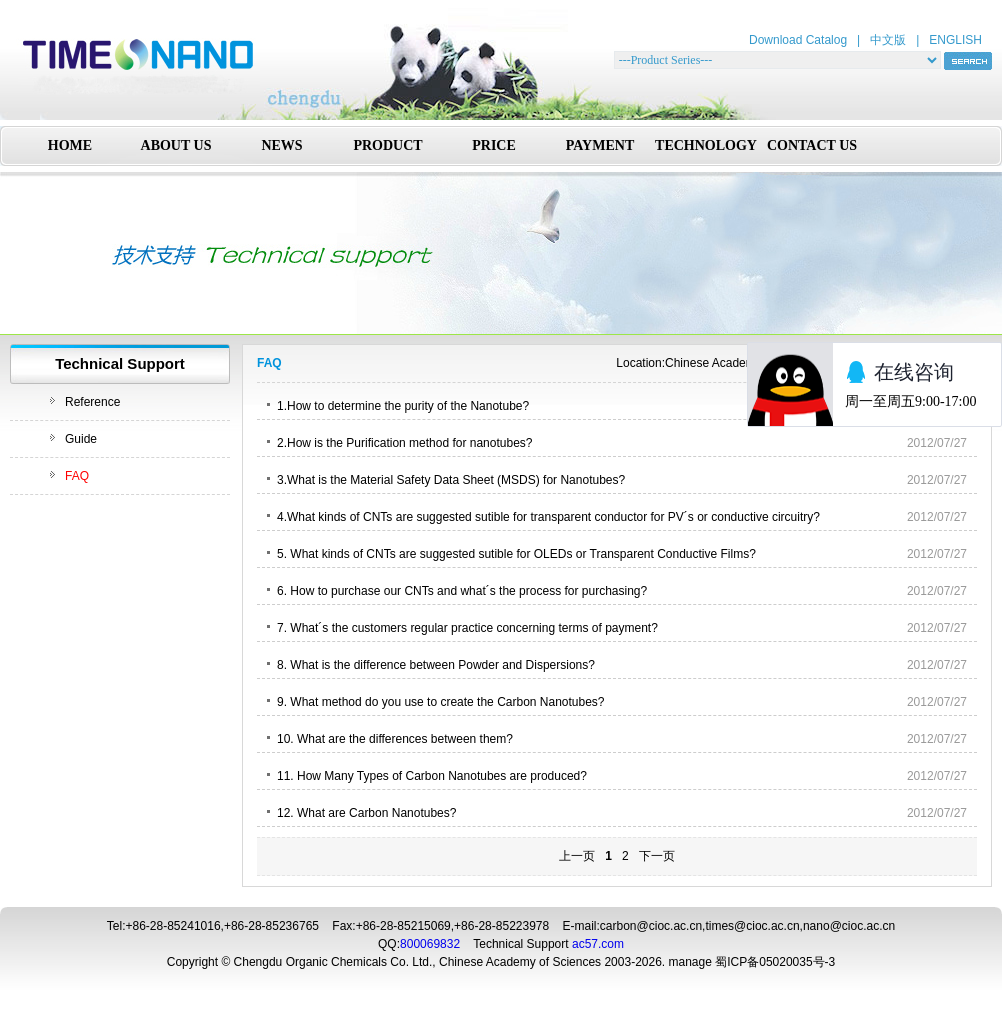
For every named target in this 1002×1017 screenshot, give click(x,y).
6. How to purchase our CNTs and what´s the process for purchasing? (462, 591)
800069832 (430, 944)
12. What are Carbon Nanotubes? (366, 813)
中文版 (888, 40)
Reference (92, 402)
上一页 (577, 856)
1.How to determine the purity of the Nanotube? (403, 406)
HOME (70, 145)
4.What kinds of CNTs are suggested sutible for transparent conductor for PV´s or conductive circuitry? (548, 517)
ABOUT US (176, 145)
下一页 (657, 856)
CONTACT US (812, 145)
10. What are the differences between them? (395, 739)
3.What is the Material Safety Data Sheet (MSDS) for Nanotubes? (451, 480)
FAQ (77, 476)
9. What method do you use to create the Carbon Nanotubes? (441, 702)
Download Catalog (798, 40)
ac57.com (598, 944)
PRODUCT (387, 145)
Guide (81, 439)
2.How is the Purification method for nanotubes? (404, 443)
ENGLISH (955, 40)
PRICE (494, 145)
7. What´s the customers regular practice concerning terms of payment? (467, 628)
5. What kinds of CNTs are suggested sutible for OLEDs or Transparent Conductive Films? (516, 554)
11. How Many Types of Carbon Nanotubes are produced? (432, 776)
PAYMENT (600, 145)
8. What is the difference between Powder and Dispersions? (436, 665)
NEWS (281, 145)
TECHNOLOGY (706, 145)
